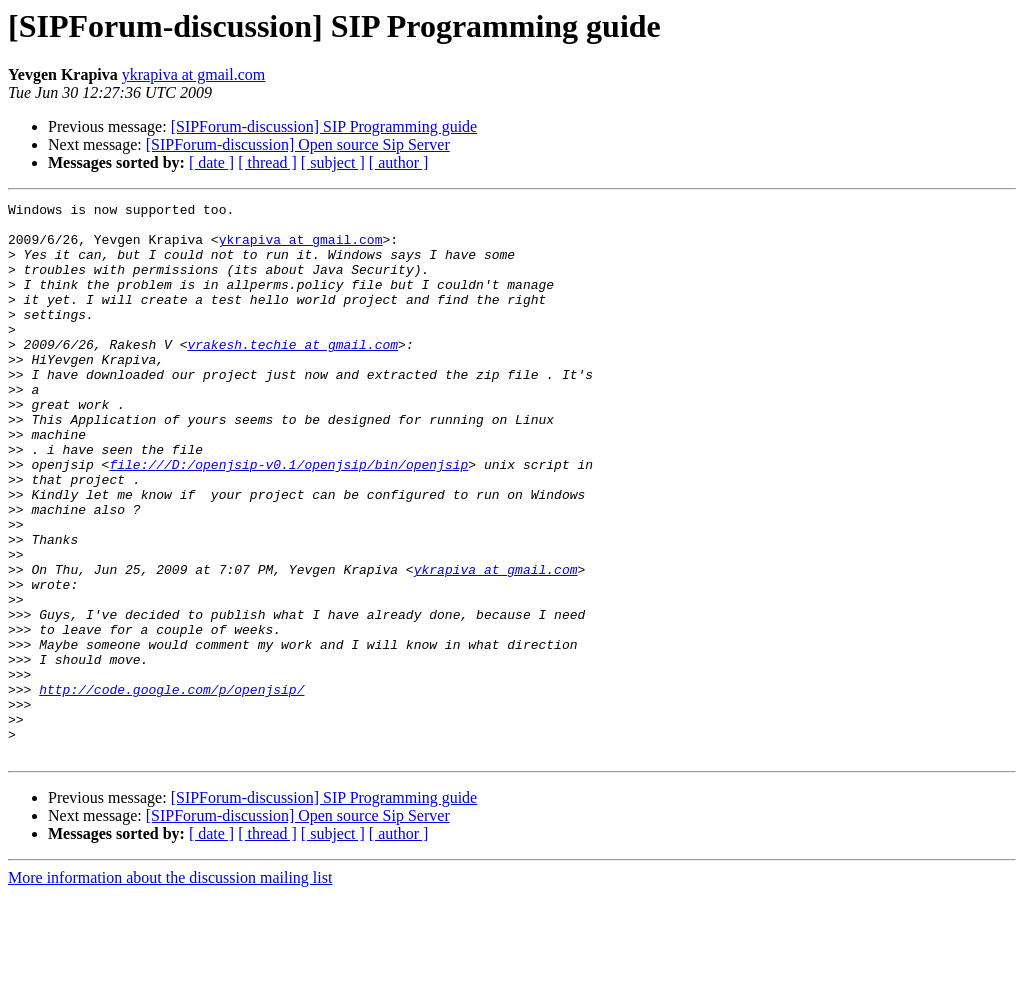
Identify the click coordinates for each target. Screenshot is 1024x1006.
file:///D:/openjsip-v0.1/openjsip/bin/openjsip (288, 518)
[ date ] (211, 162)
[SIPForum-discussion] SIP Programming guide (324, 126)
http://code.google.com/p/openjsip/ (171, 788)
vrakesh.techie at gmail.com (292, 374)
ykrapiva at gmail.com (194, 74)
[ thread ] (267, 162)
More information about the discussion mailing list (170, 988)
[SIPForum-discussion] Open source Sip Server (298, 144)
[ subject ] (333, 162)
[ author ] (399, 162)
